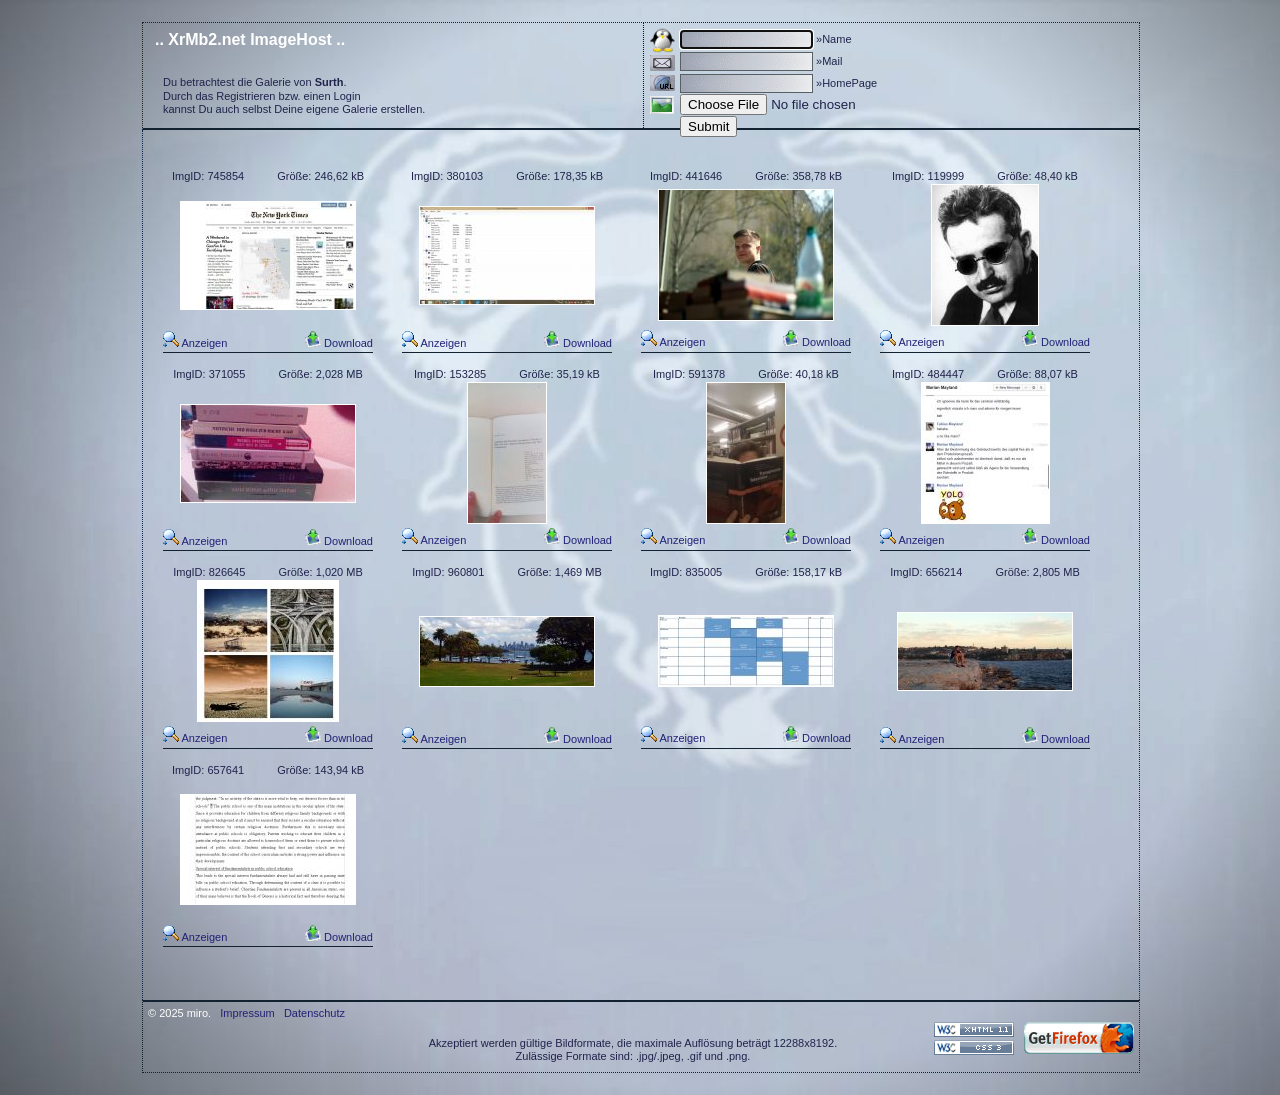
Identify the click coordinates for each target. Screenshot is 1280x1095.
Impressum (247, 1013)
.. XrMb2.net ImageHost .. (250, 39)
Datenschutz (314, 1013)
